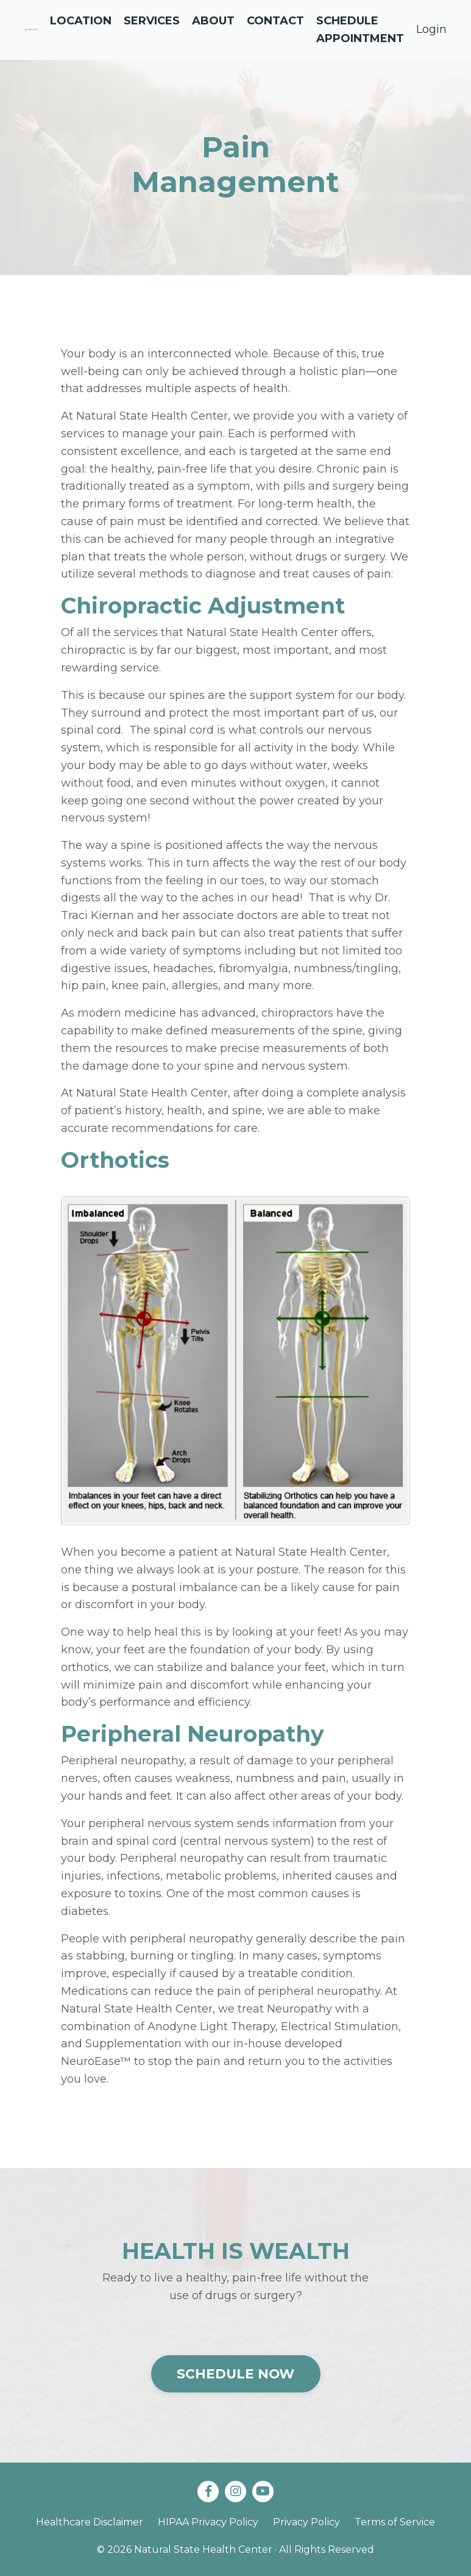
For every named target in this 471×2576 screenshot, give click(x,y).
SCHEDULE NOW (236, 2373)
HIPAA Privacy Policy (208, 2522)
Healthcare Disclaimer (89, 2522)
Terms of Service (395, 2522)
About (213, 20)
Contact (275, 20)
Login (431, 29)
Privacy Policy (306, 2522)
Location (81, 20)
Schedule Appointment (360, 29)
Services (152, 20)
